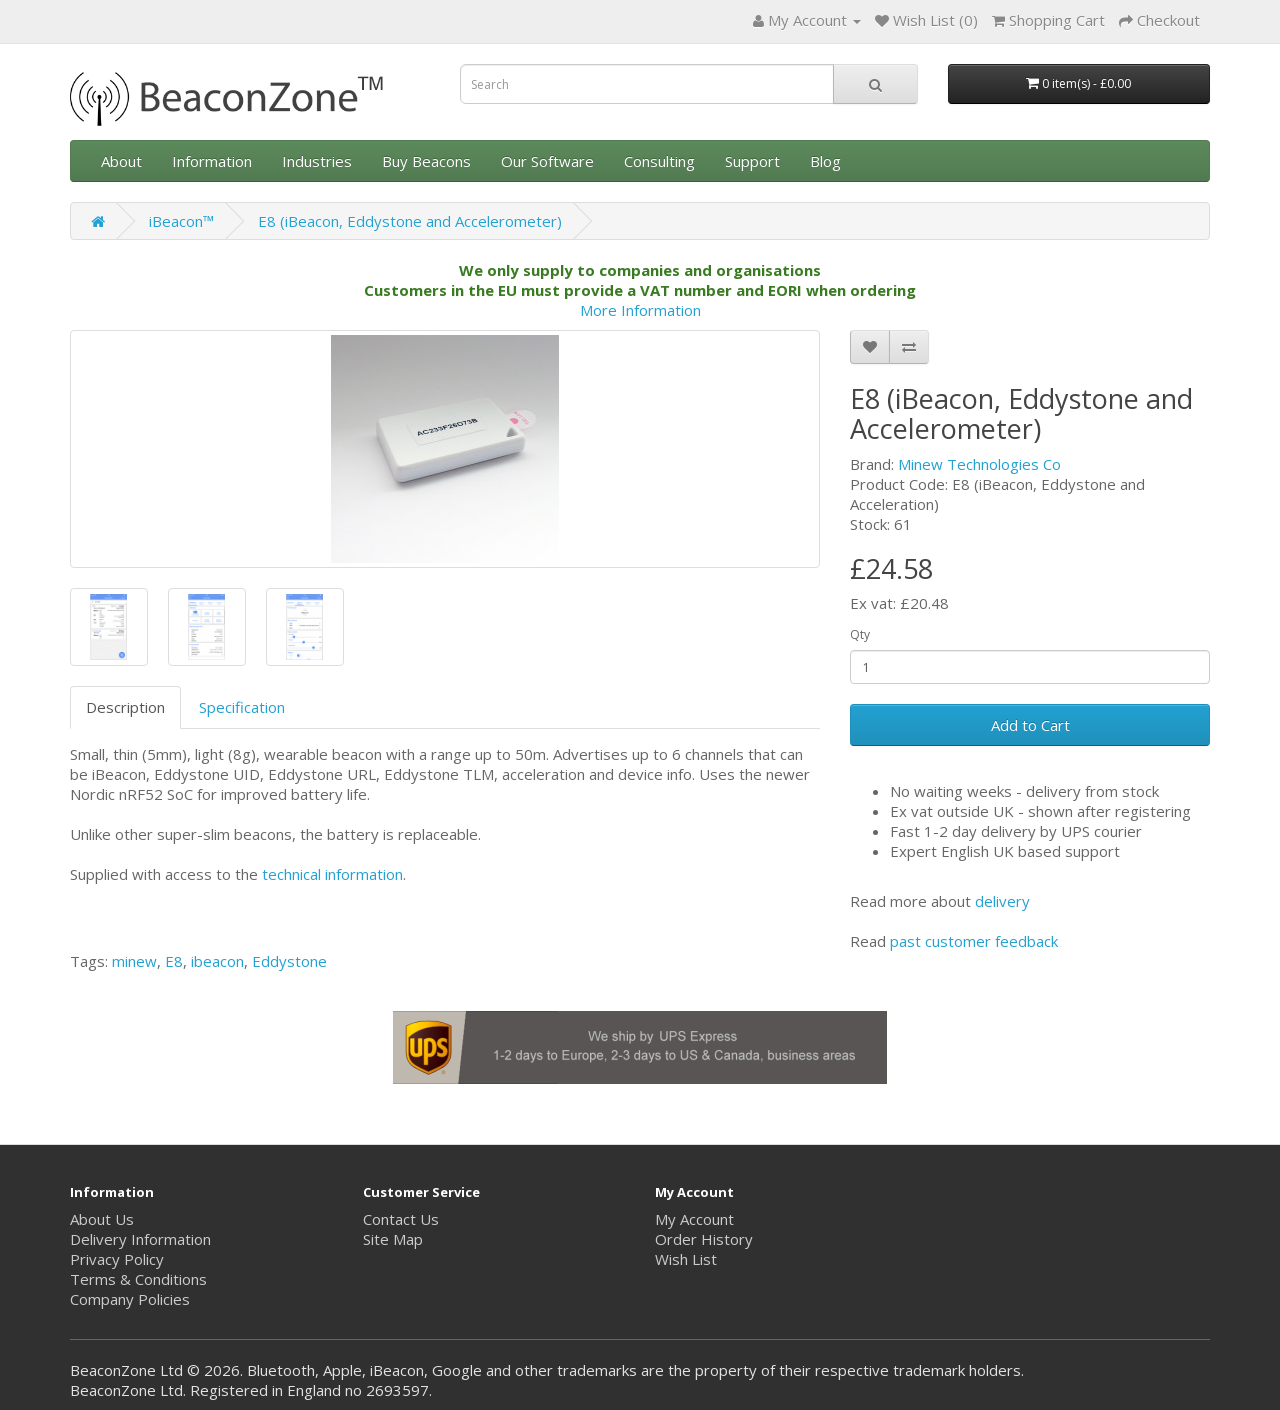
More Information (640, 310)
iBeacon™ (181, 221)
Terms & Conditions (138, 1279)
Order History (704, 1239)
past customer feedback (974, 941)
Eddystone (289, 961)
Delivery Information (140, 1239)
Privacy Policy (117, 1259)
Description (125, 707)
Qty (860, 634)
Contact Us (401, 1219)
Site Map (393, 1239)
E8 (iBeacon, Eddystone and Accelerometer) (410, 221)
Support (752, 161)
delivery (1002, 901)
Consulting (659, 161)
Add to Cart (1030, 725)
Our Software (547, 161)
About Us (102, 1219)
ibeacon (217, 961)
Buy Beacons (426, 161)
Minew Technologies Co (979, 464)
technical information (332, 874)
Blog (825, 161)
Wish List (686, 1259)
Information (212, 161)
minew (134, 961)
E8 (174, 961)
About (121, 161)
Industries (317, 161)
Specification (242, 707)
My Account (694, 1219)
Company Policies (130, 1299)
